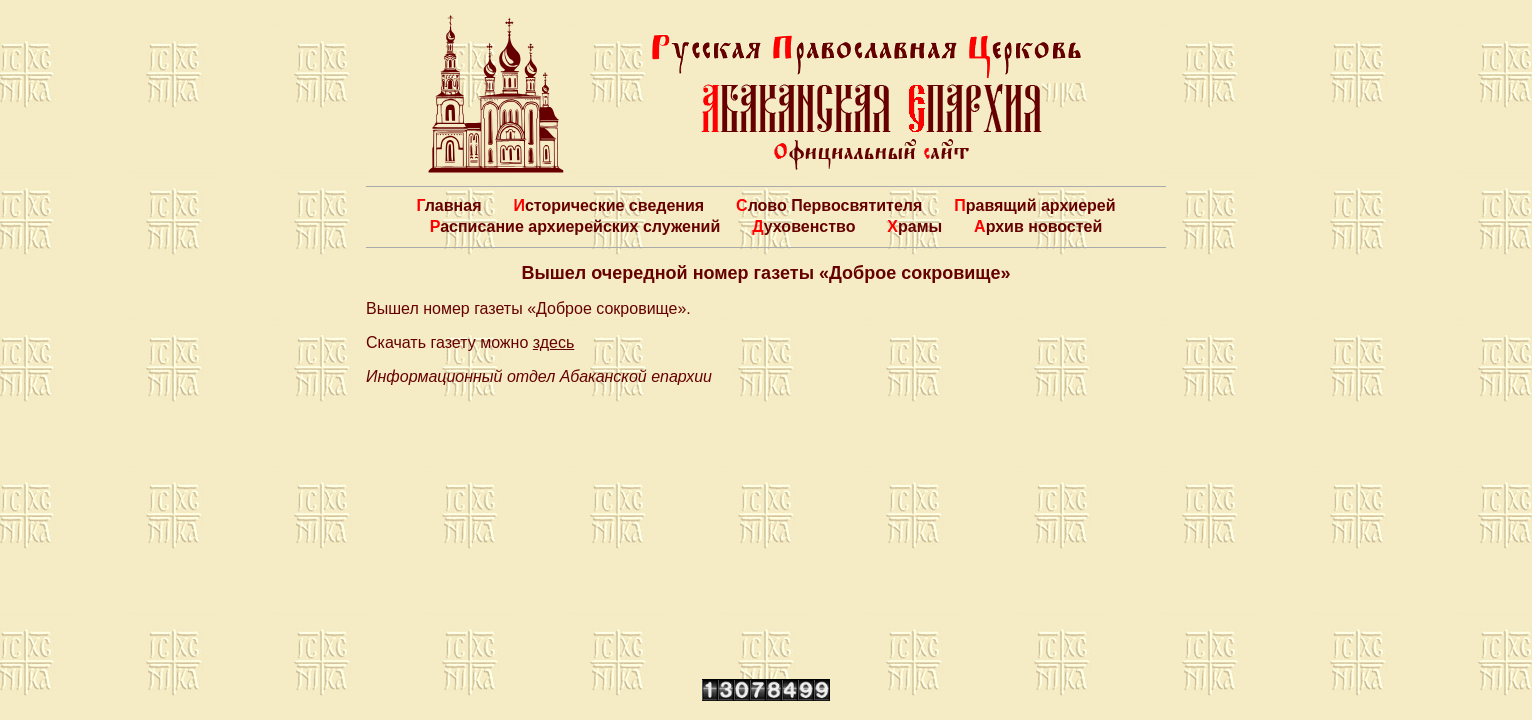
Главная (448, 205)
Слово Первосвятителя (829, 205)
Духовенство (803, 226)
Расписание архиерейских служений (575, 226)
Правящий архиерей (1034, 205)
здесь (554, 342)
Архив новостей (1038, 226)
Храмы (914, 226)
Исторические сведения (608, 205)
